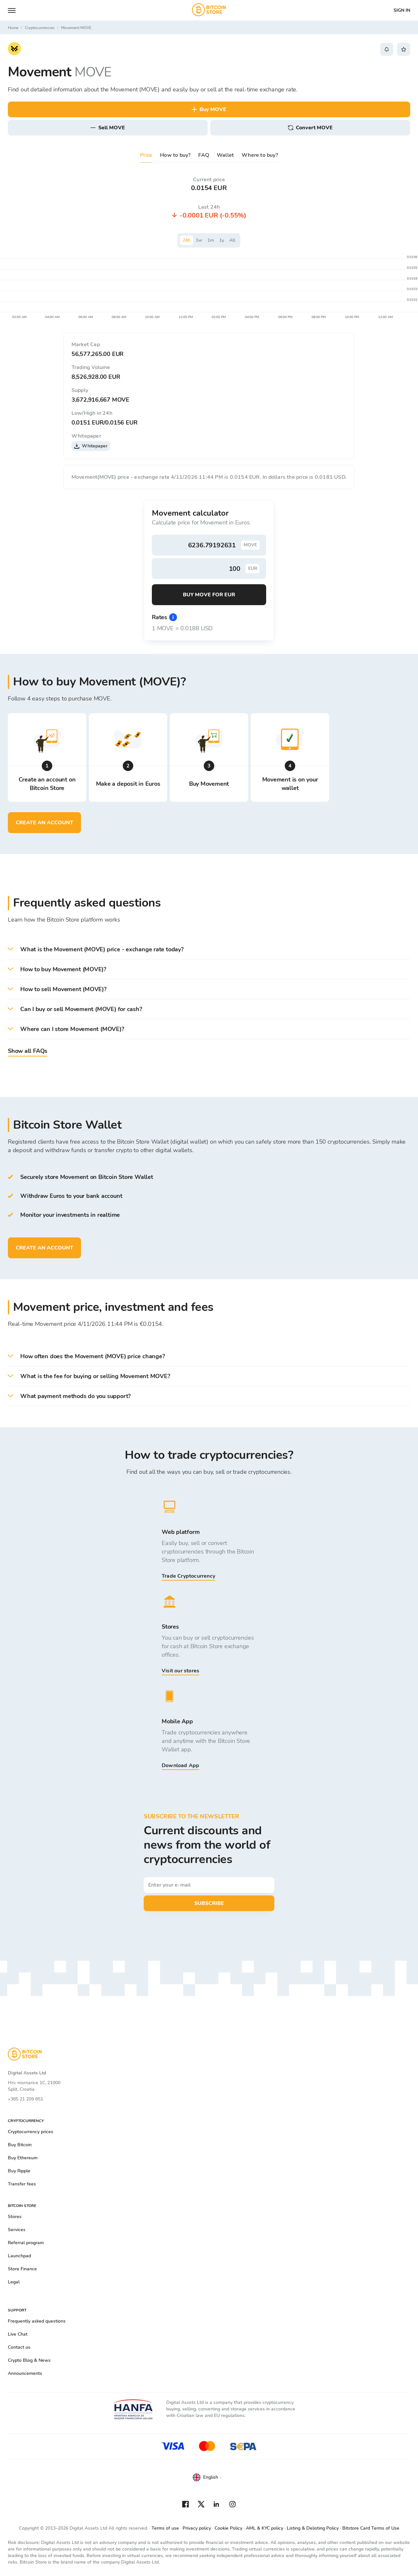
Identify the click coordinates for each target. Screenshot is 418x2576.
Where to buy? (260, 155)
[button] (209, 949)
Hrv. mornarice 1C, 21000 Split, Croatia (34, 2086)
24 (186, 240)
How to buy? (175, 155)
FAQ (203, 155)
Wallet (225, 155)
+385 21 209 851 (25, 2099)
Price (146, 155)
